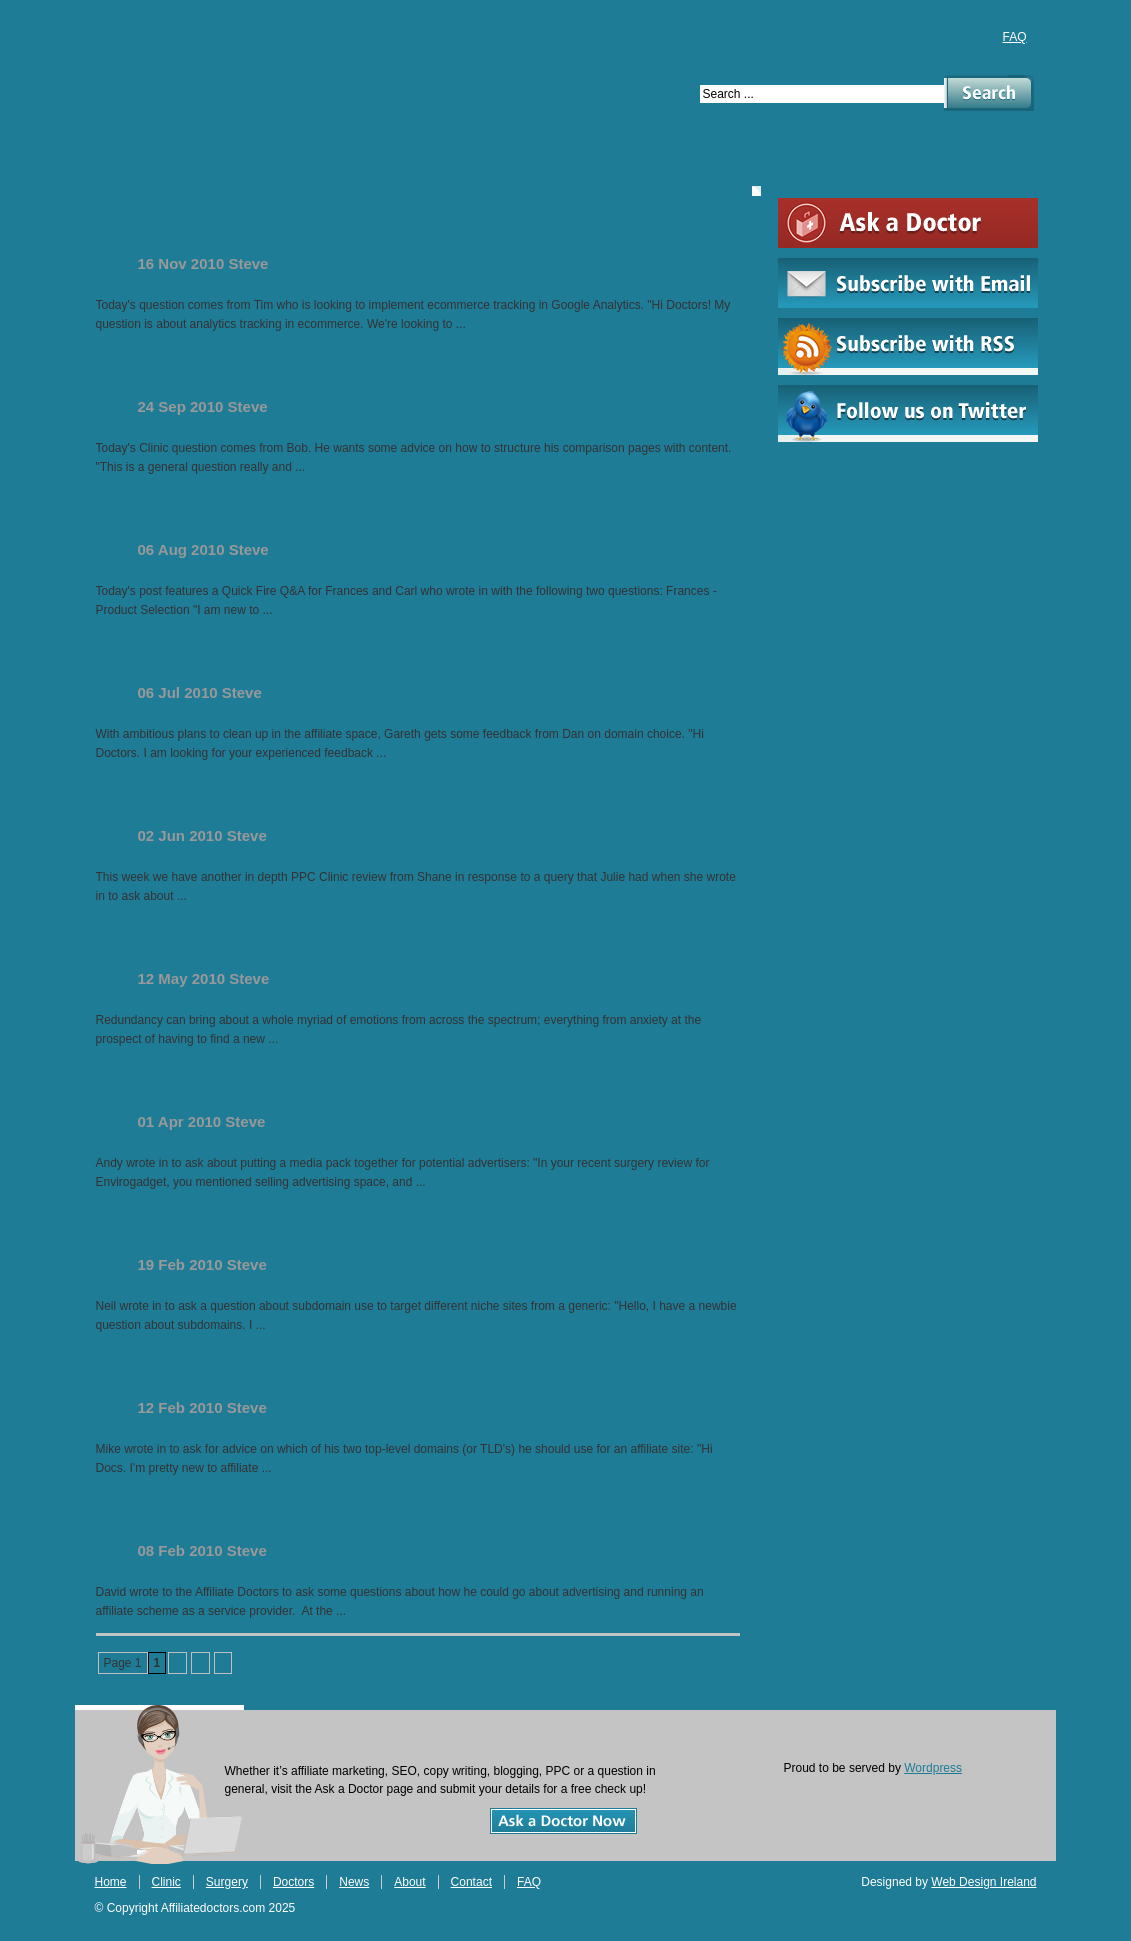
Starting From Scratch (227, 932)
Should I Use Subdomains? (258, 1218)
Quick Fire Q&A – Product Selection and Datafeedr (395, 503)
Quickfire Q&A (823, 602)
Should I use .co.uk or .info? (263, 1361)
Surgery (310, 166)
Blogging (808, 548)
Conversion (815, 656)
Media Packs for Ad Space (251, 1075)
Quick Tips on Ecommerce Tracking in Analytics (381, 217)
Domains (807, 629)
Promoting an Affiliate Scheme (277, 1504)
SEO (794, 521)
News (519, 166)
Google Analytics (831, 683)
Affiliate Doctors (333, 70)
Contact (716, 166)
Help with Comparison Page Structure (320, 360)
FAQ (1014, 37)
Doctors (420, 166)
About (611, 166)
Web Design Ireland (983, 1882)
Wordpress (933, 1768)
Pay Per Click (820, 494)
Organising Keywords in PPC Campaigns (340, 789)
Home (120, 166)
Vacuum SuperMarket (223, 646)
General (804, 575)
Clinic (210, 166)
